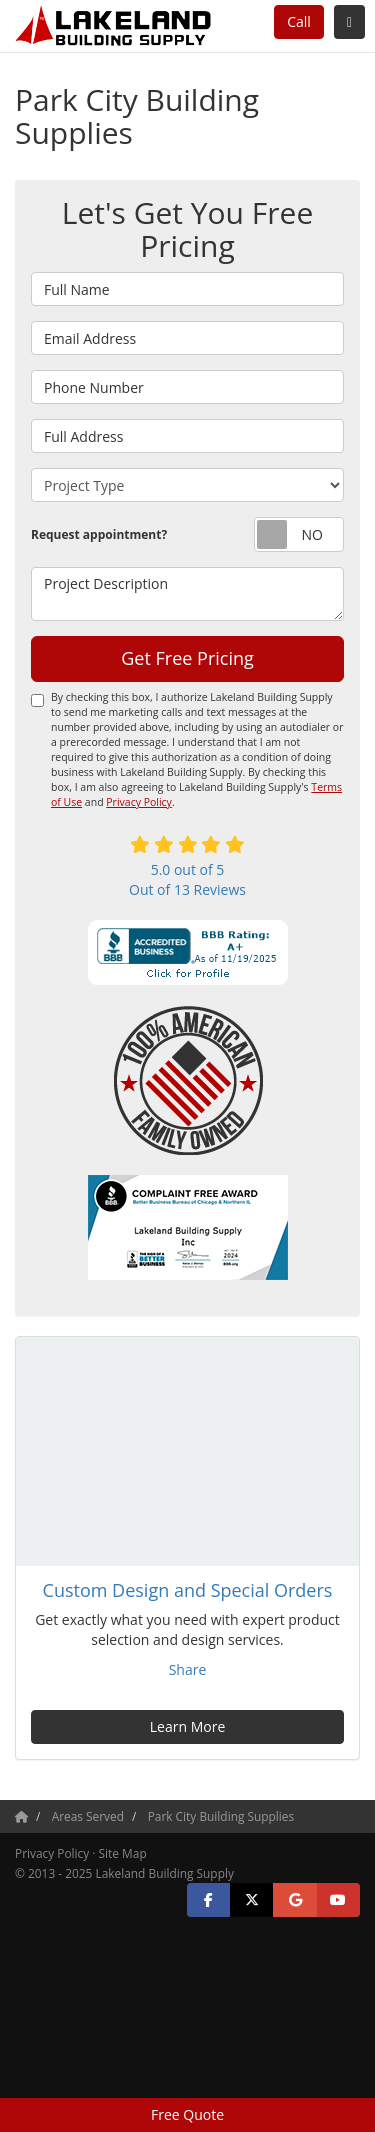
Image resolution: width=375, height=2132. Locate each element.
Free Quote (187, 2114)
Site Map (123, 1853)
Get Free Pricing (187, 658)
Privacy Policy (139, 802)
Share (188, 1669)
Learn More (188, 1726)
